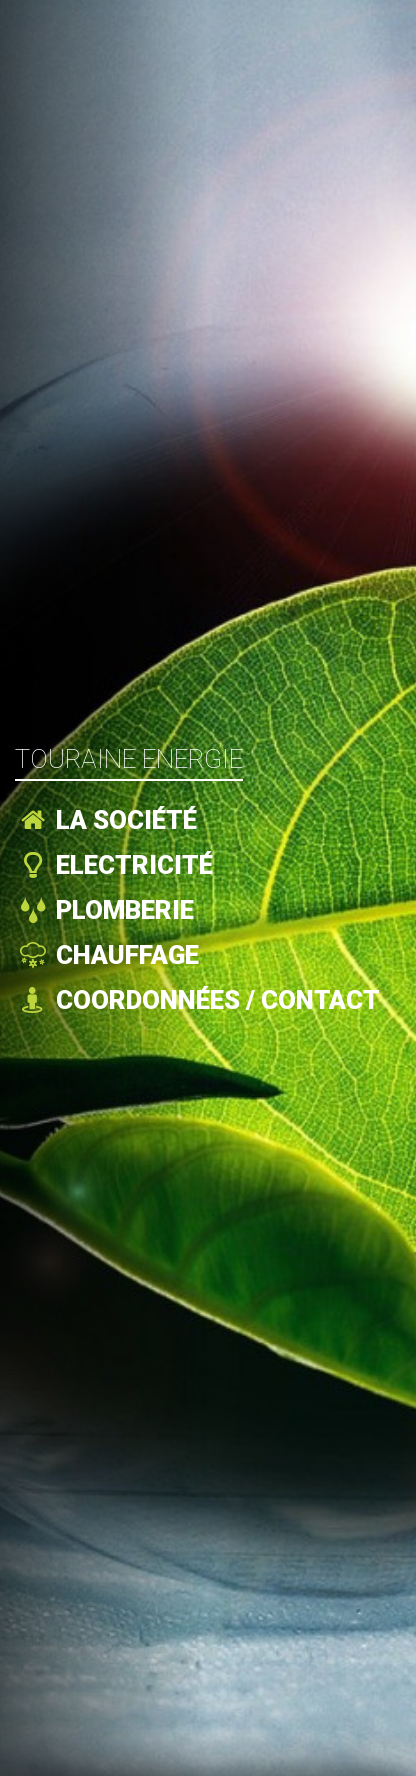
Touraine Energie (129, 759)
